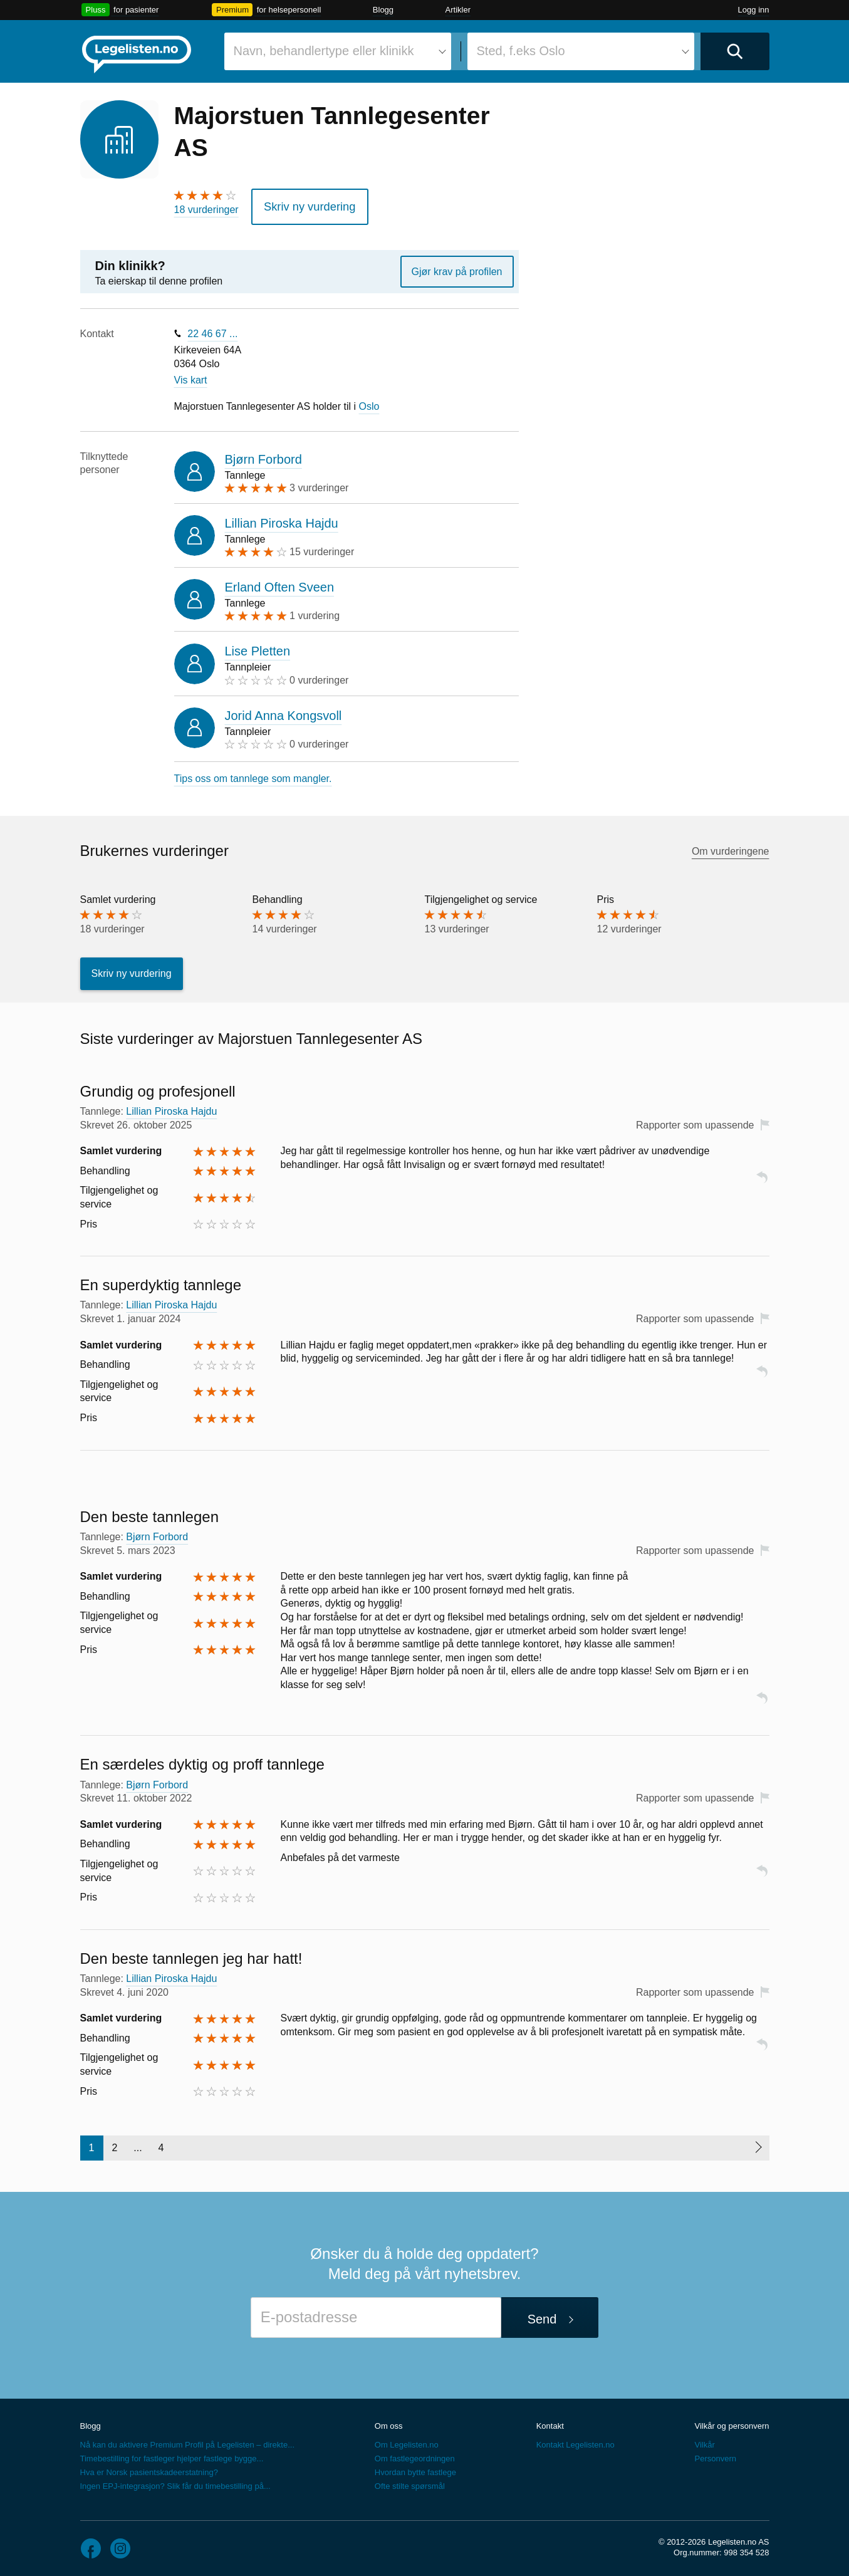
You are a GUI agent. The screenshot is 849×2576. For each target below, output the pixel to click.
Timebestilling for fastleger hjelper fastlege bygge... (172, 2454)
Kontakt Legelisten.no (575, 2440)
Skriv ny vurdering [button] (303, 204)
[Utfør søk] (735, 51)
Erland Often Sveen (280, 583)
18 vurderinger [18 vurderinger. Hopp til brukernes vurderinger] (206, 209)
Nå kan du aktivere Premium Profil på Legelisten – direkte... (187, 2440)
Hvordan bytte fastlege (415, 2468)
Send (542, 2315)
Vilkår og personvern (731, 2421)
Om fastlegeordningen (415, 2454)
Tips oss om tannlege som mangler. (253, 774)
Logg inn (753, 9)
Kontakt (550, 2421)
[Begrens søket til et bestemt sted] (580, 51)
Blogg (383, 9)
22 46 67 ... (212, 329)
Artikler (458, 9)
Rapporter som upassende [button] (695, 1120)
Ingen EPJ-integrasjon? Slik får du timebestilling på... (175, 2481)
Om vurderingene (730, 847)
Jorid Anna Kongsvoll (283, 711)
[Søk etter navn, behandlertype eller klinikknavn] (337, 51)
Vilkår (704, 2440)
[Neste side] (757, 2143)
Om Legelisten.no (407, 2440)
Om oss (389, 2421)
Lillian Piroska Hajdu (281, 519)
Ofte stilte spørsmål (410, 2481)
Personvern (715, 2454)
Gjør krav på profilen (457, 267)
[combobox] (337, 51)
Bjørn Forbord (263, 455)
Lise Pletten (258, 647)
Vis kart (190, 375)
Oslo (369, 402)
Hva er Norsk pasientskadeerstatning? (149, 2468)
